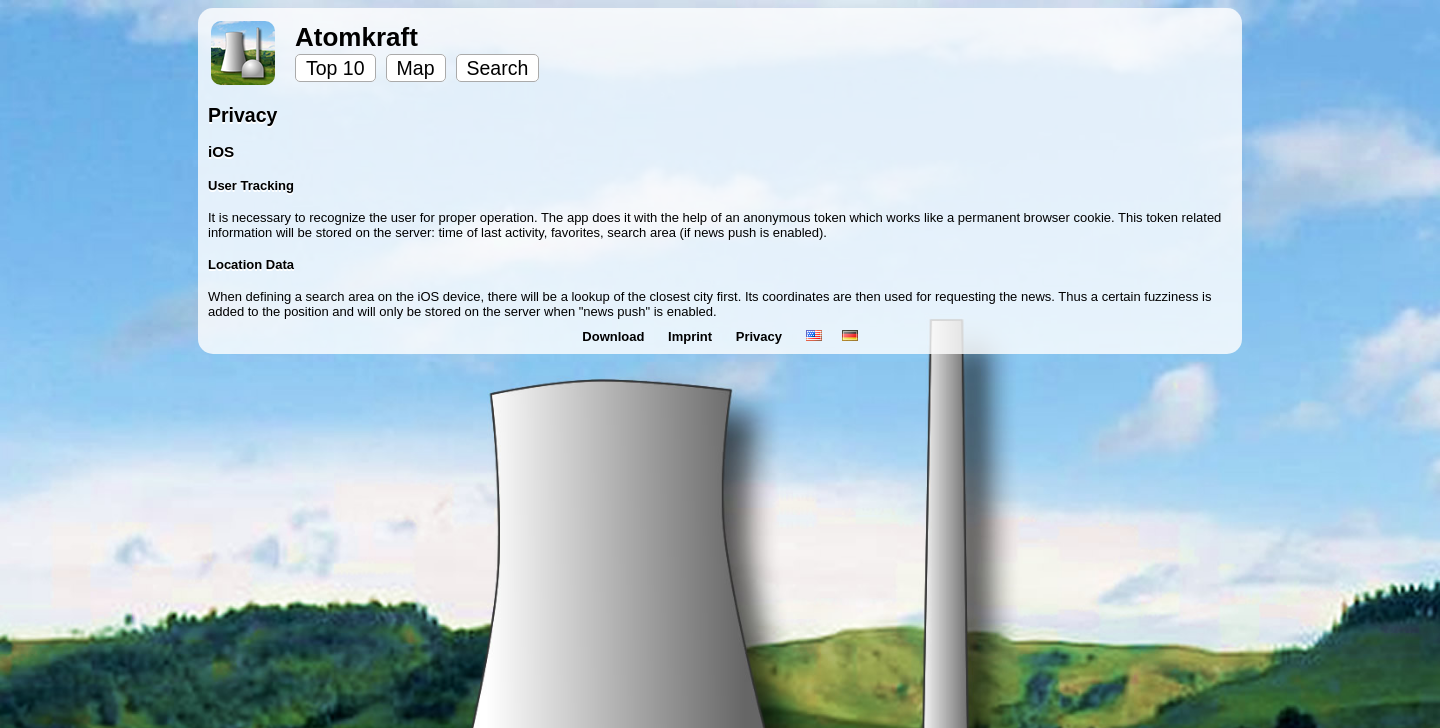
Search (498, 68)
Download (615, 336)
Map (416, 68)
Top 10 (335, 68)
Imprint (692, 336)
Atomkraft (356, 37)
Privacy (761, 336)
